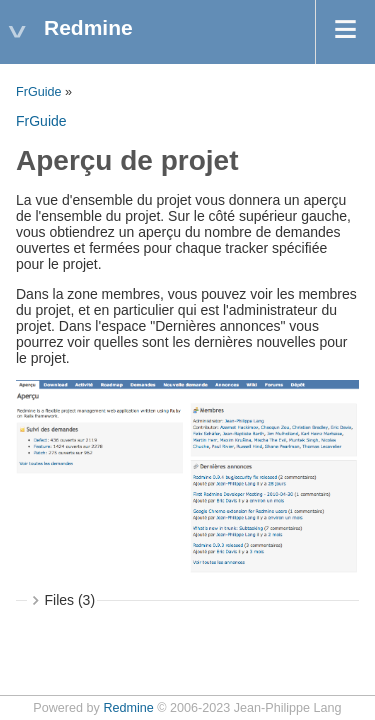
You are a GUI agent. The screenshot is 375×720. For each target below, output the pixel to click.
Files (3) (70, 600)
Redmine (128, 708)
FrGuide (39, 92)
